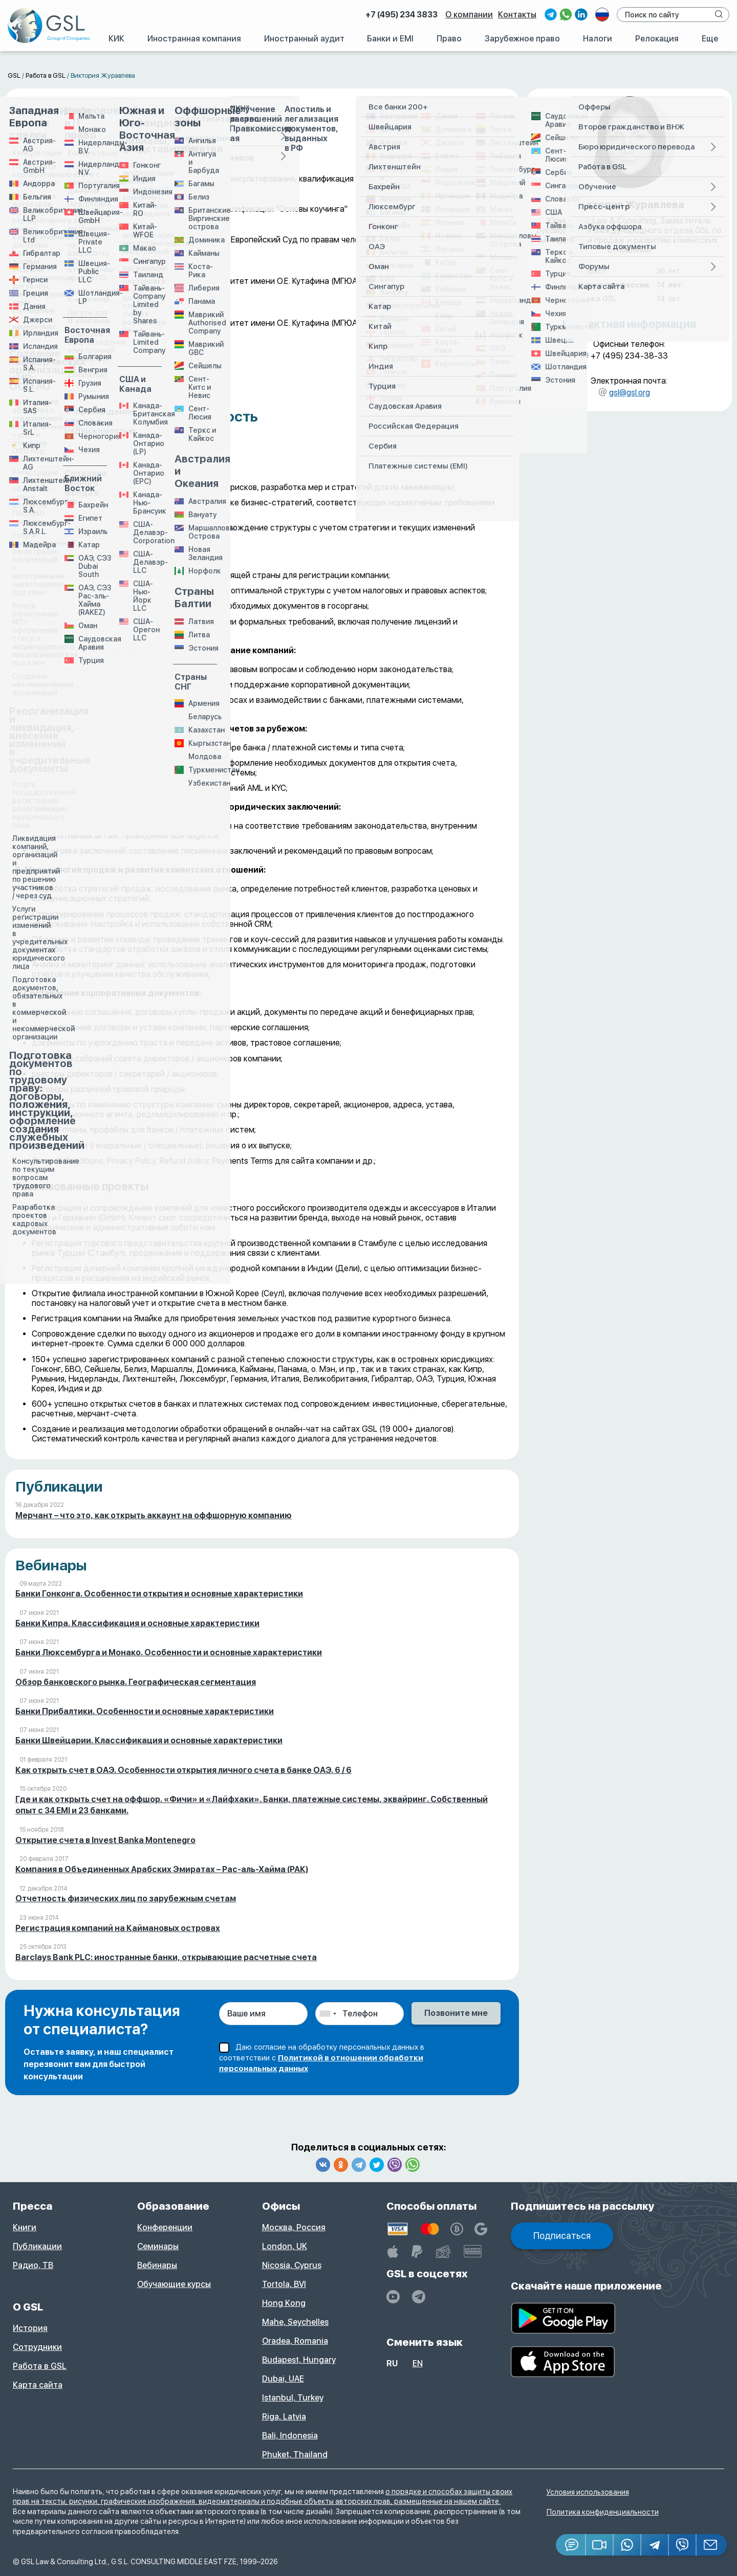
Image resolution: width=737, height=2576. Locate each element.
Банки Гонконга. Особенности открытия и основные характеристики (159, 1593)
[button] (600, 2545)
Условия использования (588, 2492)
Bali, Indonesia (290, 2435)
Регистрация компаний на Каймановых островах (117, 1928)
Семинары (158, 2246)
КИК (116, 38)
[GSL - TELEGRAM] (418, 2296)
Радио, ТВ (33, 2265)
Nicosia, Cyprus (291, 2265)
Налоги (597, 38)
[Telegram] (655, 2545)
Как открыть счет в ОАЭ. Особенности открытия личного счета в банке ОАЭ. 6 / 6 (183, 1770)
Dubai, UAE (283, 2379)
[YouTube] (393, 2296)
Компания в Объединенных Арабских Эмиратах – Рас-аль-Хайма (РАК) (161, 1869)
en (418, 2363)
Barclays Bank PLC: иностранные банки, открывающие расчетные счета (166, 1957)
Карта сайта (37, 2385)
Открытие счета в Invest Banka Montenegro (105, 1840)
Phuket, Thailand (295, 2454)
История (30, 2328)
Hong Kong (284, 2303)
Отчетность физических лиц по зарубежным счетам (125, 1898)
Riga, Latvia (284, 2417)
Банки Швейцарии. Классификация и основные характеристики (149, 1740)
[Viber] (683, 2545)
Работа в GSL (40, 2366)
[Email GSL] (712, 2545)
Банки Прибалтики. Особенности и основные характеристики (144, 1711)
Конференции (164, 2227)
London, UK (284, 2246)
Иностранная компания (194, 38)
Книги (24, 2227)
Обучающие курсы (174, 2284)
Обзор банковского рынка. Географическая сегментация (135, 1682)
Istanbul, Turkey (292, 2398)
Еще (710, 38)
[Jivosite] (571, 2545)
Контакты (517, 14)
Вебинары (157, 2265)
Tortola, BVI (284, 2284)
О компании (469, 14)
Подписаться (562, 2235)
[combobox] (327, 2014)
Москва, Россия (294, 2227)
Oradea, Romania (295, 2341)
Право (449, 38)
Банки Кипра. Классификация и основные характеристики (137, 1623)
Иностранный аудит (304, 38)
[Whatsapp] (627, 2545)
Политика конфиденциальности (603, 2512)
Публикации (37, 2246)
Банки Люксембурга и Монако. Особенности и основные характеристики (168, 1652)
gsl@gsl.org (629, 392)
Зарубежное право (522, 38)
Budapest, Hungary (299, 2360)
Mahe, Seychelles (295, 2322)
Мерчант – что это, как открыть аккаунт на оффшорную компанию (153, 1515)
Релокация (657, 38)
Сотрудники (37, 2347)
